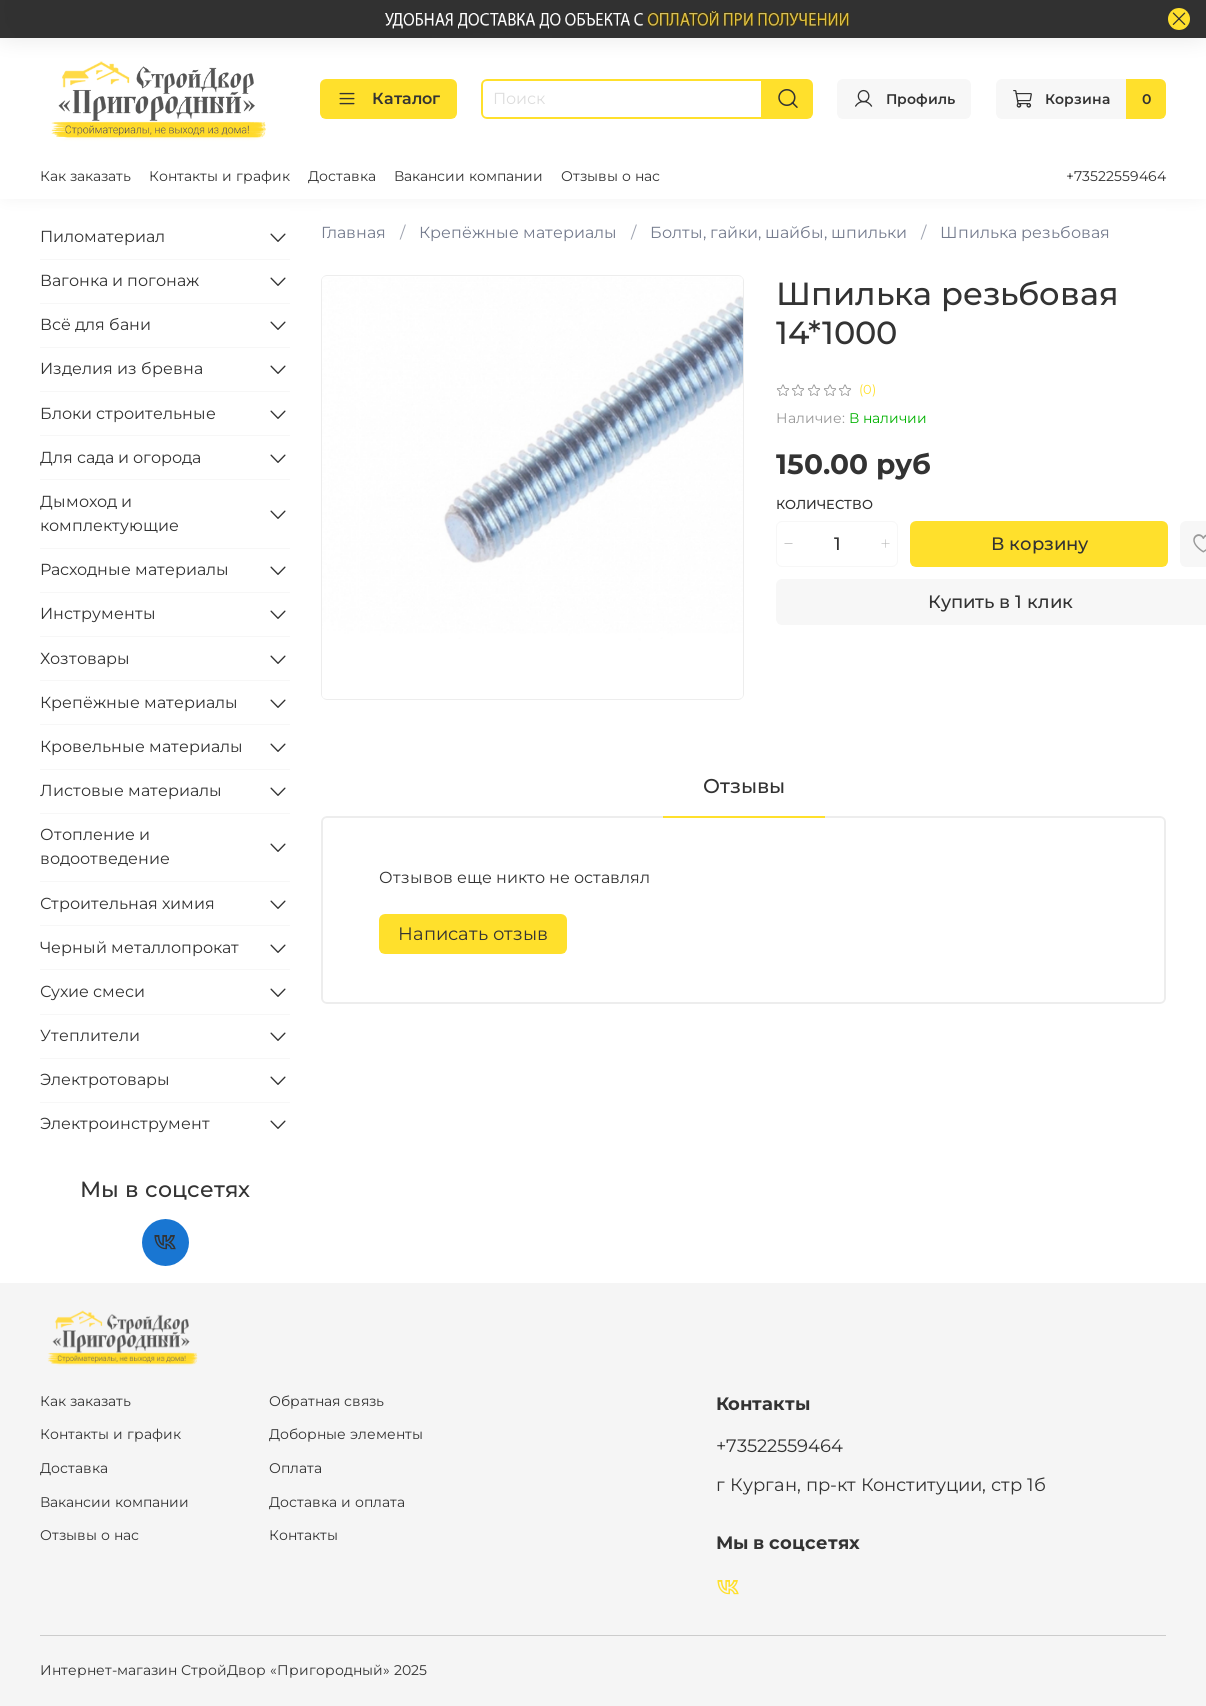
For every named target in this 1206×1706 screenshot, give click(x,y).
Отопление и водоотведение (105, 846)
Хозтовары (85, 658)
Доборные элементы (346, 1434)
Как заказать (85, 176)
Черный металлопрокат (139, 947)
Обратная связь (326, 1401)
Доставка (342, 176)
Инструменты (98, 613)
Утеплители (90, 1035)
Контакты (303, 1535)
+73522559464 (1116, 176)
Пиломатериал (102, 236)
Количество (824, 504)
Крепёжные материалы (518, 232)
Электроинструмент (125, 1123)
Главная (353, 232)
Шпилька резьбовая (1025, 232)
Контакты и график (219, 176)
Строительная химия (127, 903)
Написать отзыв (473, 934)
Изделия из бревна (121, 368)
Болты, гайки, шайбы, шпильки (778, 232)
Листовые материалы (131, 790)
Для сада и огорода (120, 457)
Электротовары (105, 1079)
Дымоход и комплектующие (109, 513)
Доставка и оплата (337, 1502)
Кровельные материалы (141, 746)
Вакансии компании (468, 176)
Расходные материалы (134, 569)
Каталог (388, 99)
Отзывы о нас (610, 176)
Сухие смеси (92, 991)
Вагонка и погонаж (119, 280)
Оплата (295, 1468)
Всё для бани (95, 324)
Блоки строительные (128, 413)
